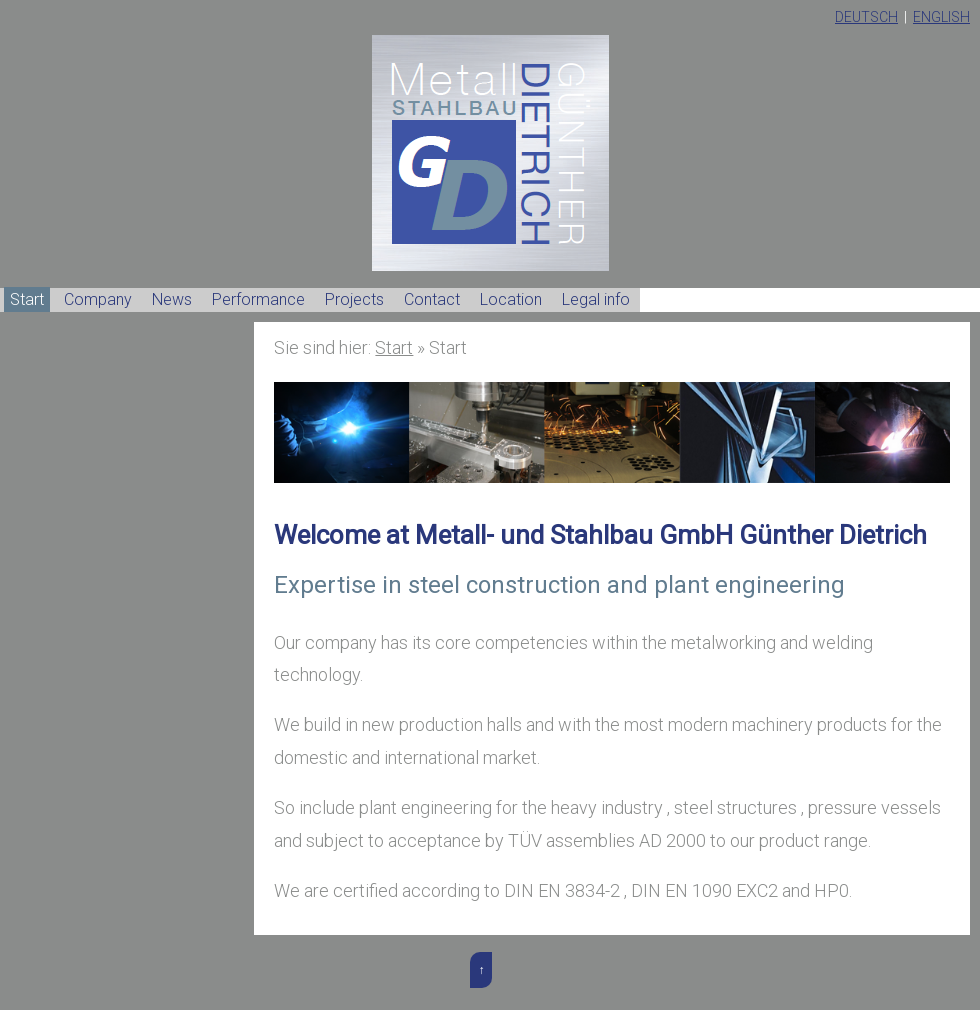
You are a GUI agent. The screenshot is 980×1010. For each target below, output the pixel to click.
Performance (258, 299)
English (941, 17)
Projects (354, 299)
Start (27, 299)
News (172, 299)
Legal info (596, 299)
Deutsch (866, 17)
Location (511, 299)
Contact (432, 299)
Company (98, 299)
